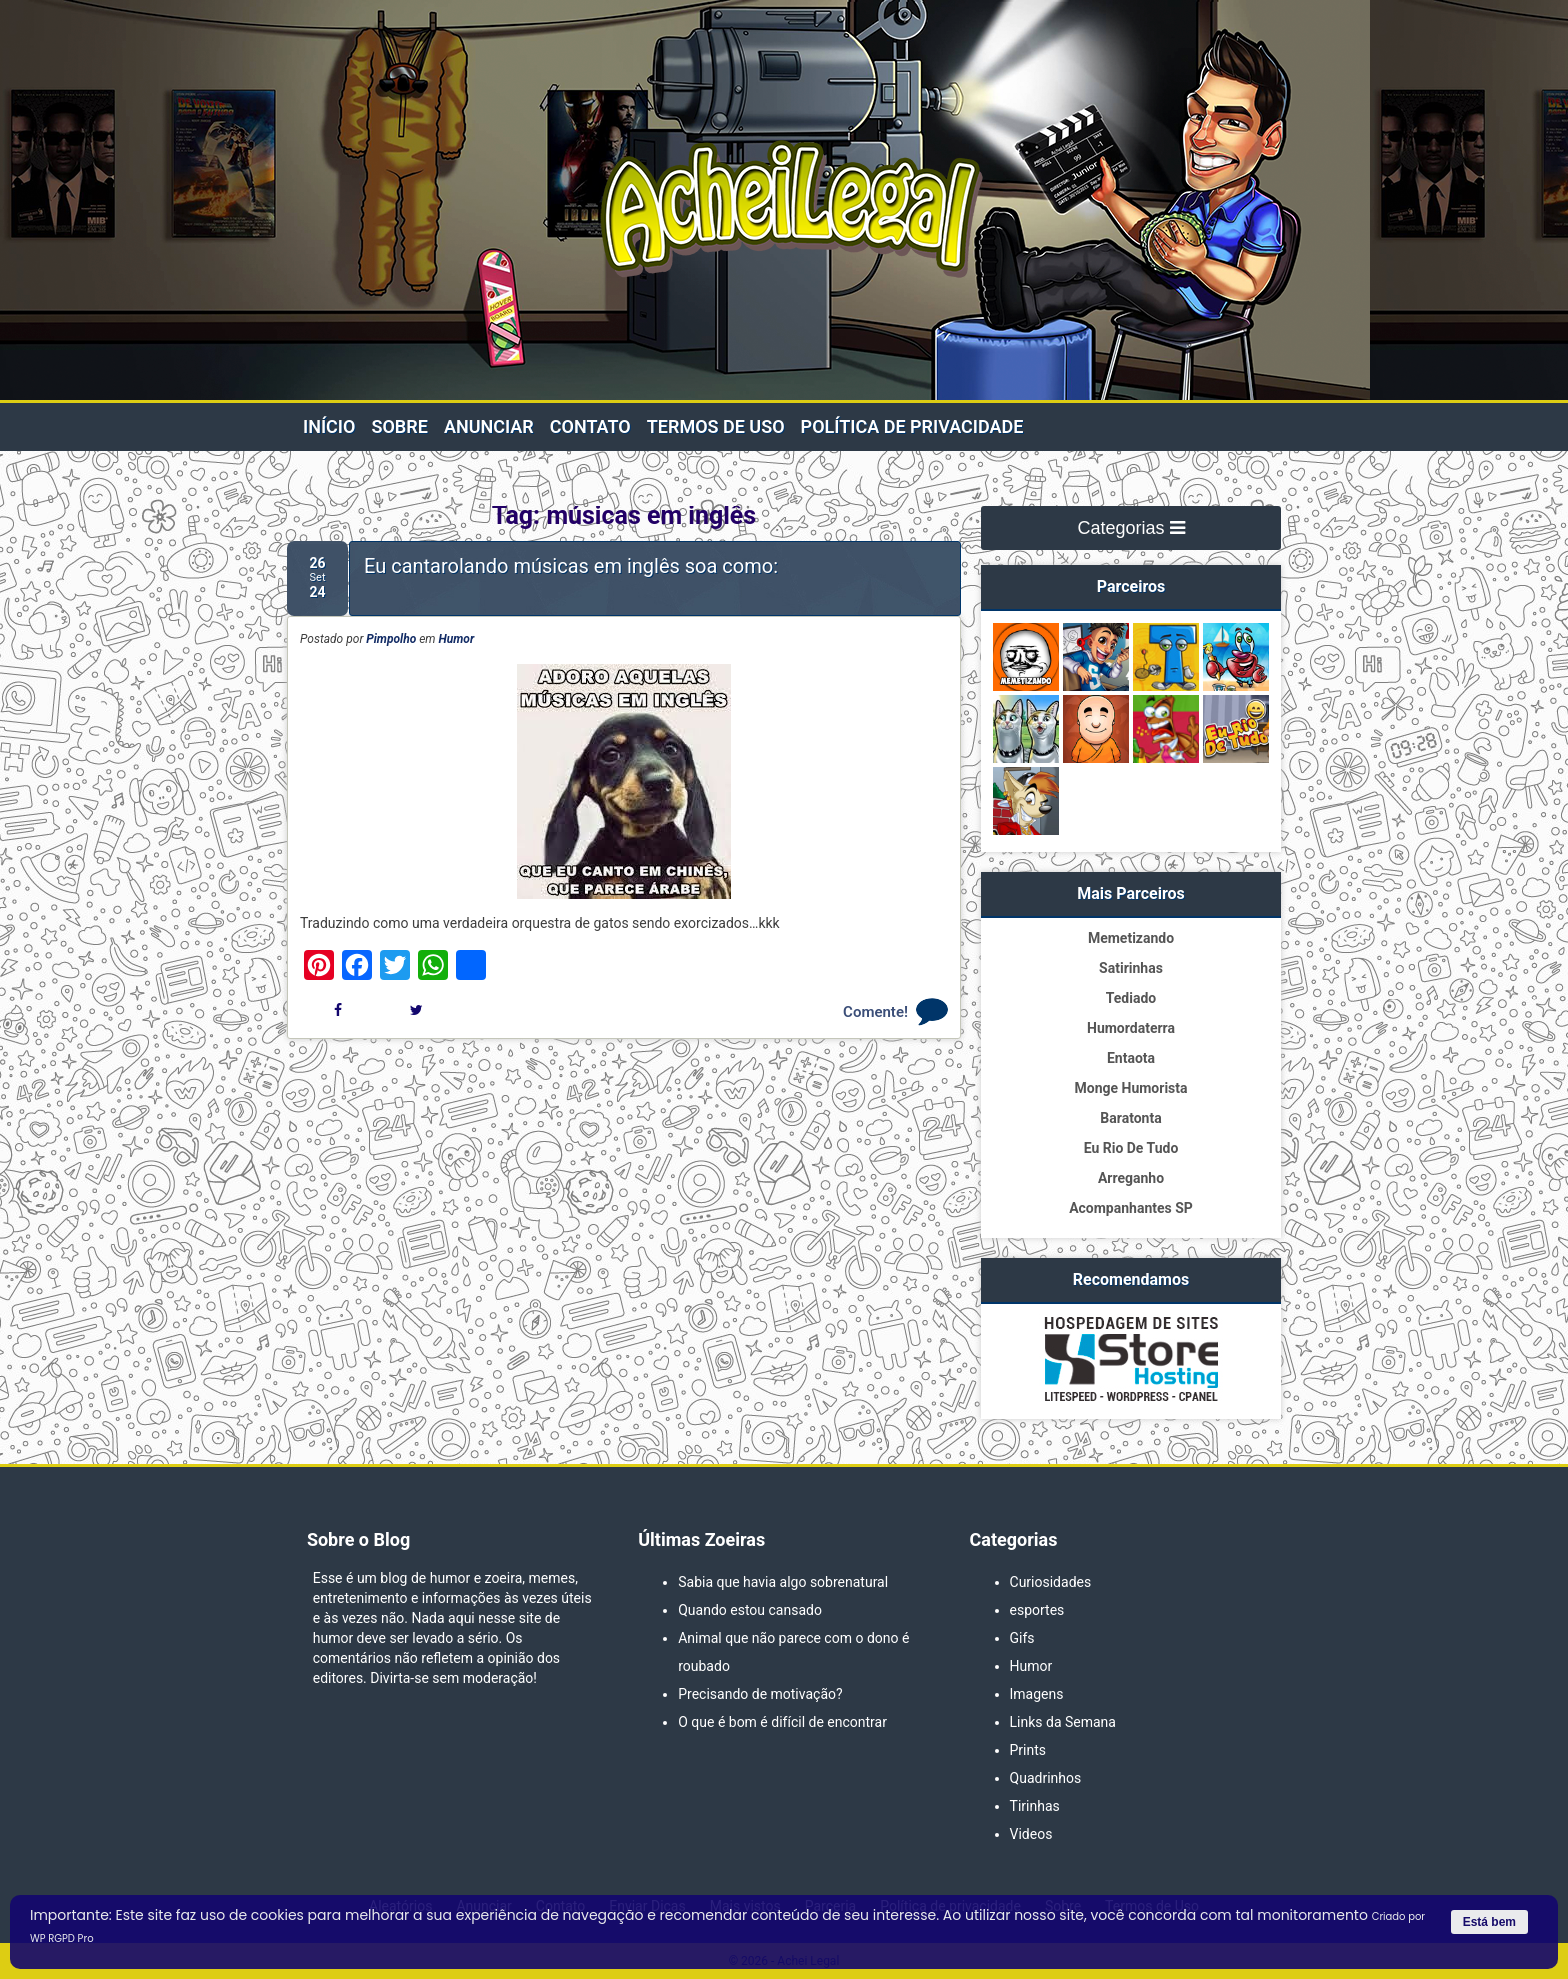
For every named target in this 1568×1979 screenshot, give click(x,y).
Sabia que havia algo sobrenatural (783, 1582)
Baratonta (1130, 1118)
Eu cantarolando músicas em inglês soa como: (571, 566)
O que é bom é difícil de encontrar (782, 1722)
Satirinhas (1131, 968)
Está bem (1489, 1922)
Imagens (1037, 1694)
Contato (590, 426)
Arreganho (1131, 1178)
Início (329, 426)
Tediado (1131, 998)
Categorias (1130, 528)
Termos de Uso (716, 426)
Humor (457, 639)
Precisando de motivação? (760, 1694)
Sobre (399, 426)
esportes (1037, 1610)
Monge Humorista (1130, 1088)
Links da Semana (1063, 1722)
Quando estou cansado (750, 1610)
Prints (1028, 1750)
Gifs (1022, 1638)
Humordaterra (1131, 1028)
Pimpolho (391, 639)
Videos (1031, 1834)
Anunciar (489, 426)
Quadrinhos (1046, 1778)
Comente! (875, 1012)
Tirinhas (1035, 1806)
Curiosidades (1051, 1582)
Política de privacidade (912, 426)
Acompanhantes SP (1131, 1208)
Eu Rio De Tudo (1131, 1148)
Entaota (1131, 1058)
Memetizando (1131, 938)
